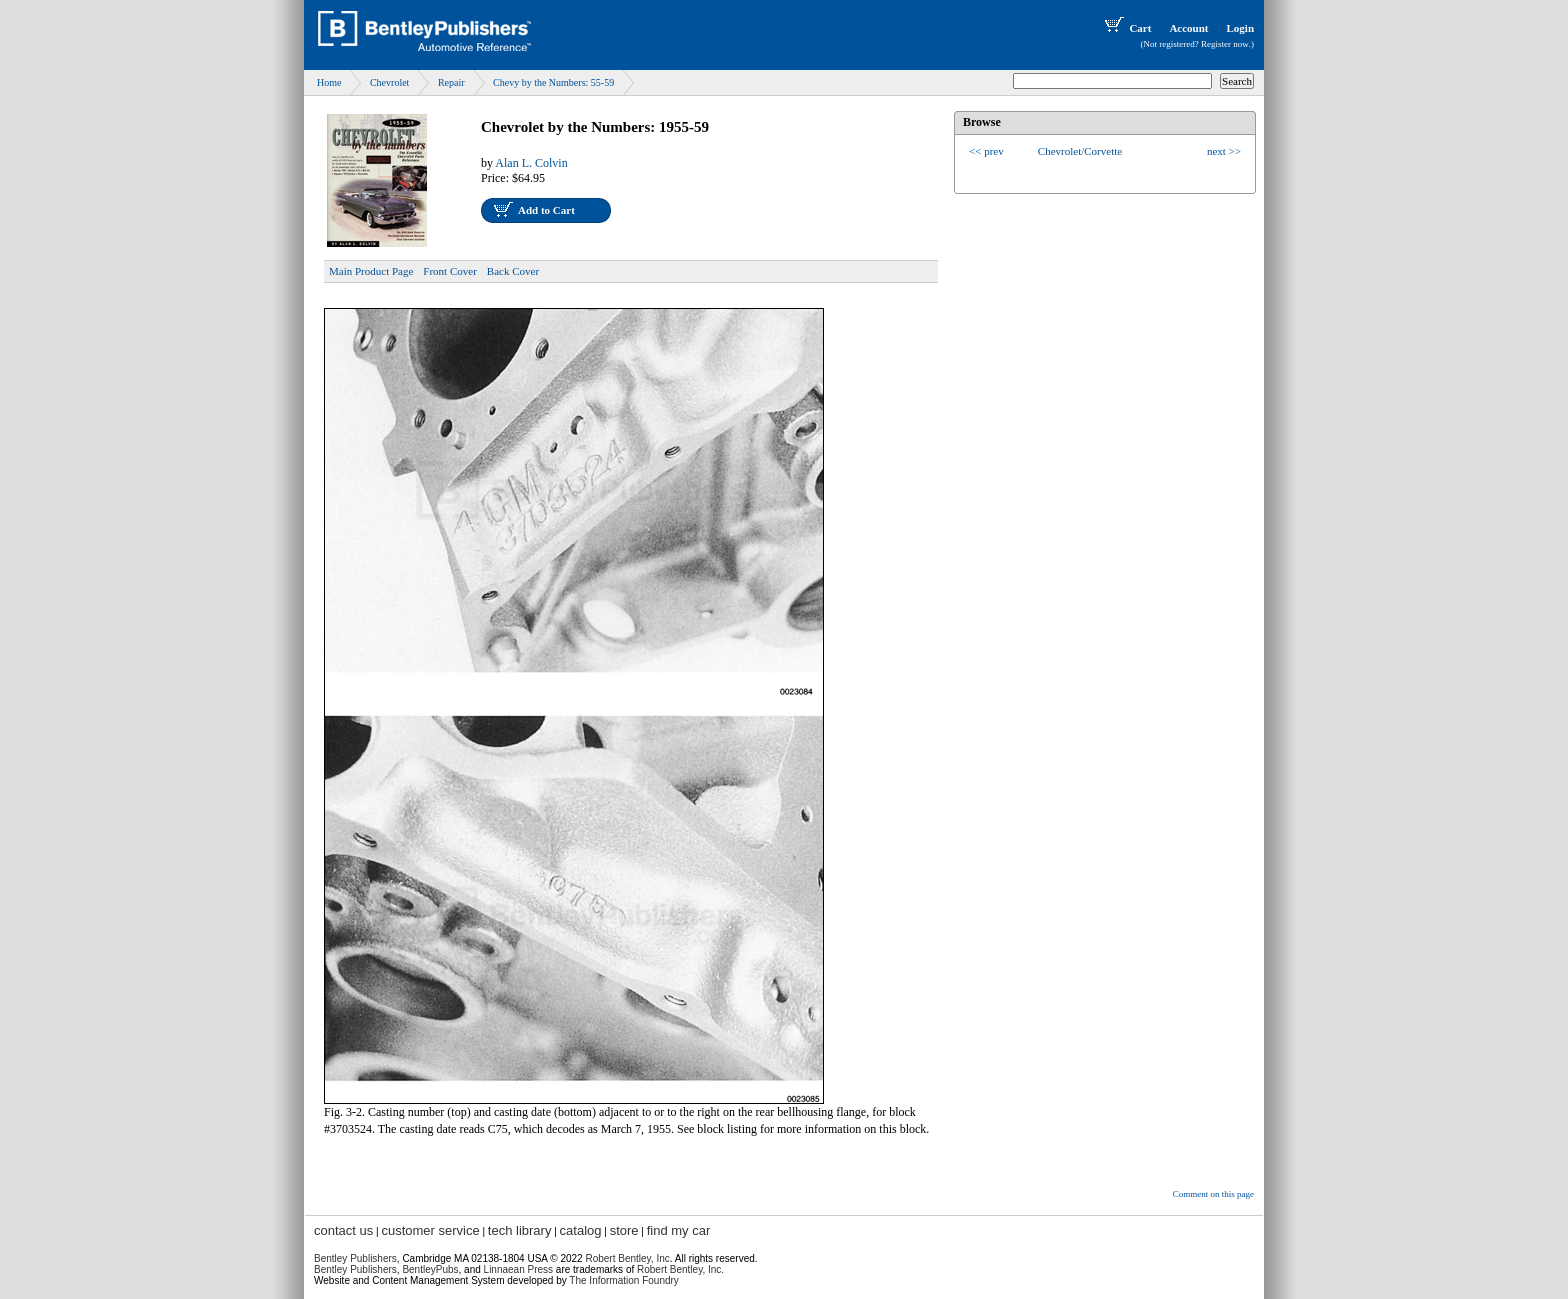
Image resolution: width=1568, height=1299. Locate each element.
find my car (679, 1230)
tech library (520, 1230)
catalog (581, 1230)
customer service (430, 1230)
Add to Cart (546, 210)
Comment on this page (1213, 1194)
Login (1240, 28)
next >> (1224, 151)
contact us (343, 1230)
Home (329, 82)
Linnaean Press (519, 1269)
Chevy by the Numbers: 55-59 (553, 82)
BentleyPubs (430, 1269)
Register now (1225, 44)
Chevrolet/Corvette (1080, 151)
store (624, 1230)
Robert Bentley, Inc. (680, 1269)
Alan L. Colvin (531, 163)
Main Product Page (371, 271)
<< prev (986, 151)
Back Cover (513, 271)
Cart (1126, 28)
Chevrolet (389, 82)
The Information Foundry (624, 1280)
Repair (451, 82)
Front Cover (449, 271)
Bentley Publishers (355, 1258)
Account (1188, 28)
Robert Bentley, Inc (627, 1258)
